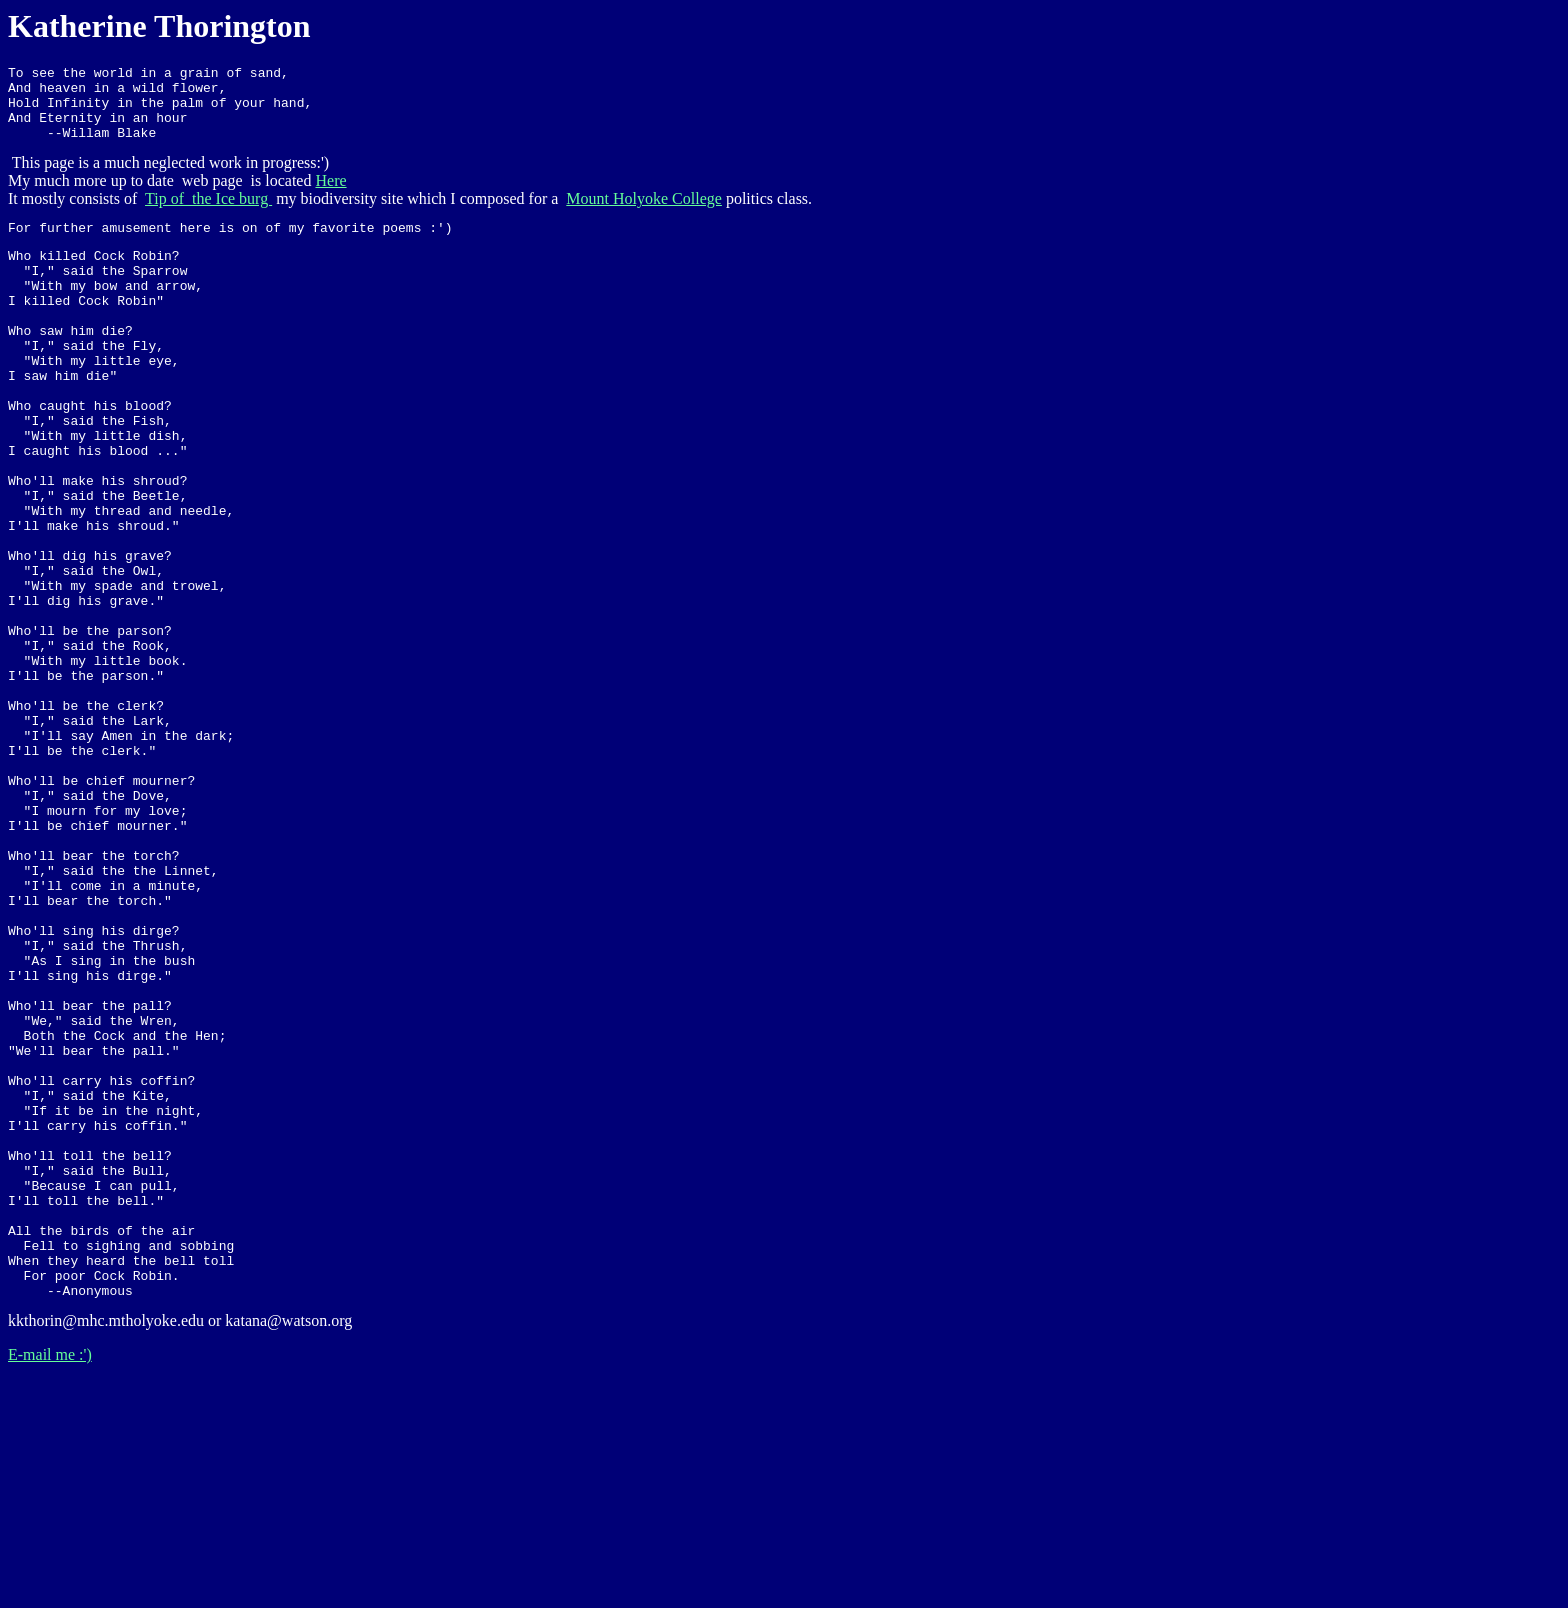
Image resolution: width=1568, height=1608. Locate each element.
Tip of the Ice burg (208, 213)
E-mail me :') (50, 1582)
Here (330, 195)
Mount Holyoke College (644, 213)
